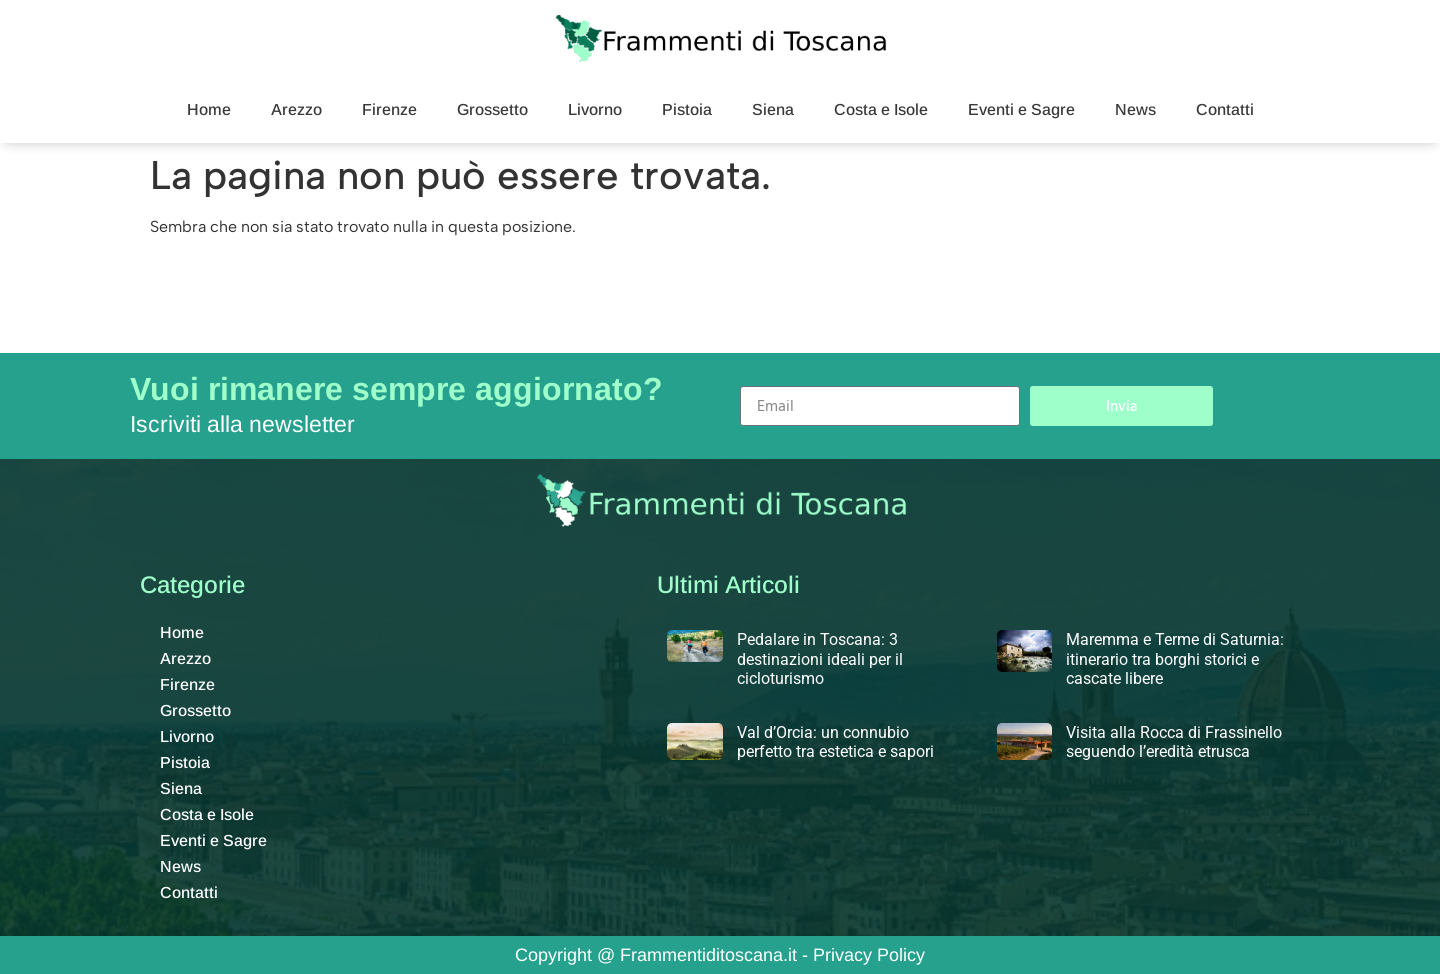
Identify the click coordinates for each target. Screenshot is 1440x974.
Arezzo (296, 109)
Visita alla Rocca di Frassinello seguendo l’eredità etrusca (1174, 742)
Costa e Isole (881, 109)
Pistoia (687, 109)
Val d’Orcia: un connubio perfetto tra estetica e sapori (835, 742)
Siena (773, 109)
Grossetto (492, 109)
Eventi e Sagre (1021, 109)
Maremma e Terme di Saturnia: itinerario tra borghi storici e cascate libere (1175, 658)
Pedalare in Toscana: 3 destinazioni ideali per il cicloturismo (820, 658)
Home (209, 109)
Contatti (1225, 109)
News (1135, 109)
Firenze (389, 109)
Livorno (595, 109)
